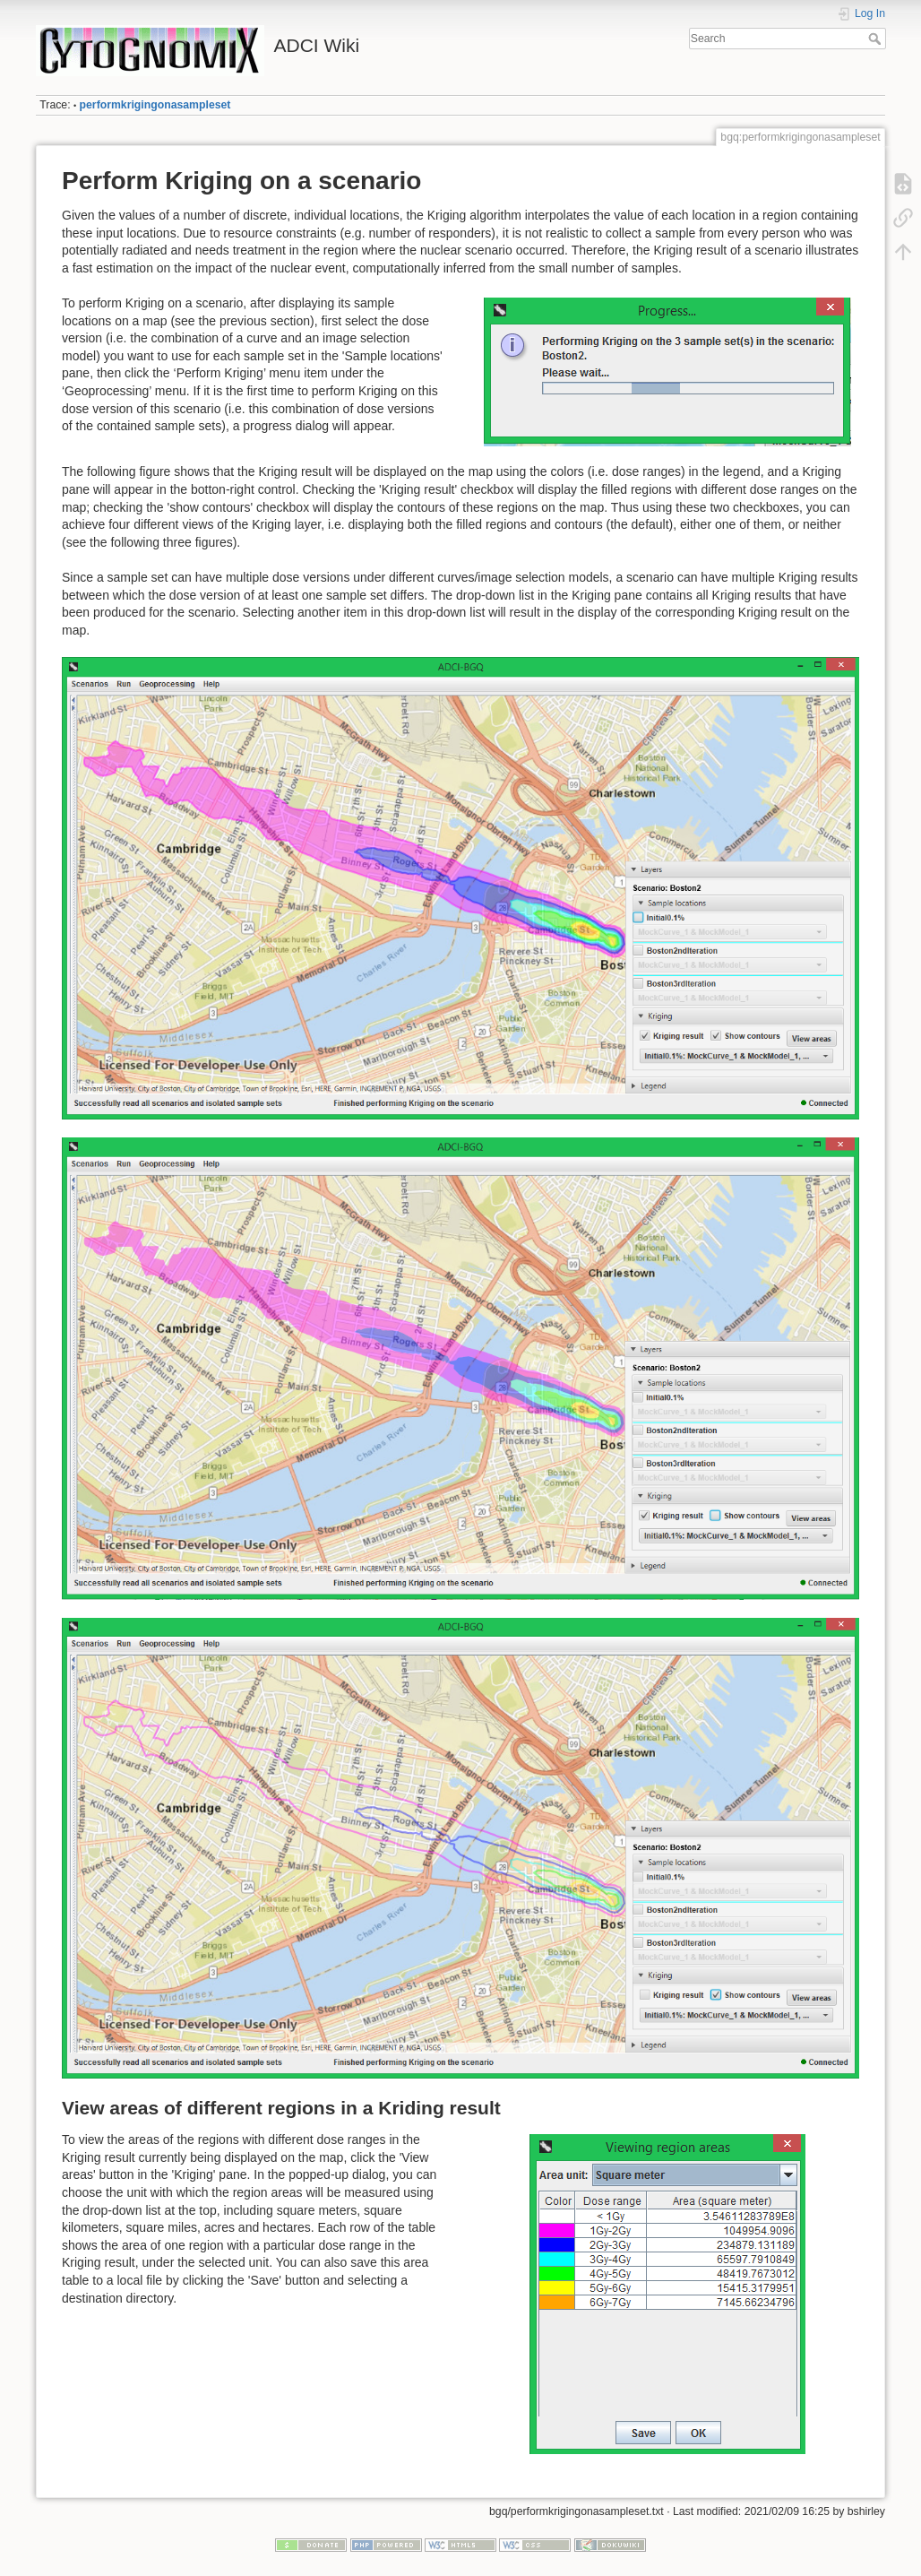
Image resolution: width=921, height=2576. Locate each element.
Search (876, 38)
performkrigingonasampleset (155, 105)
